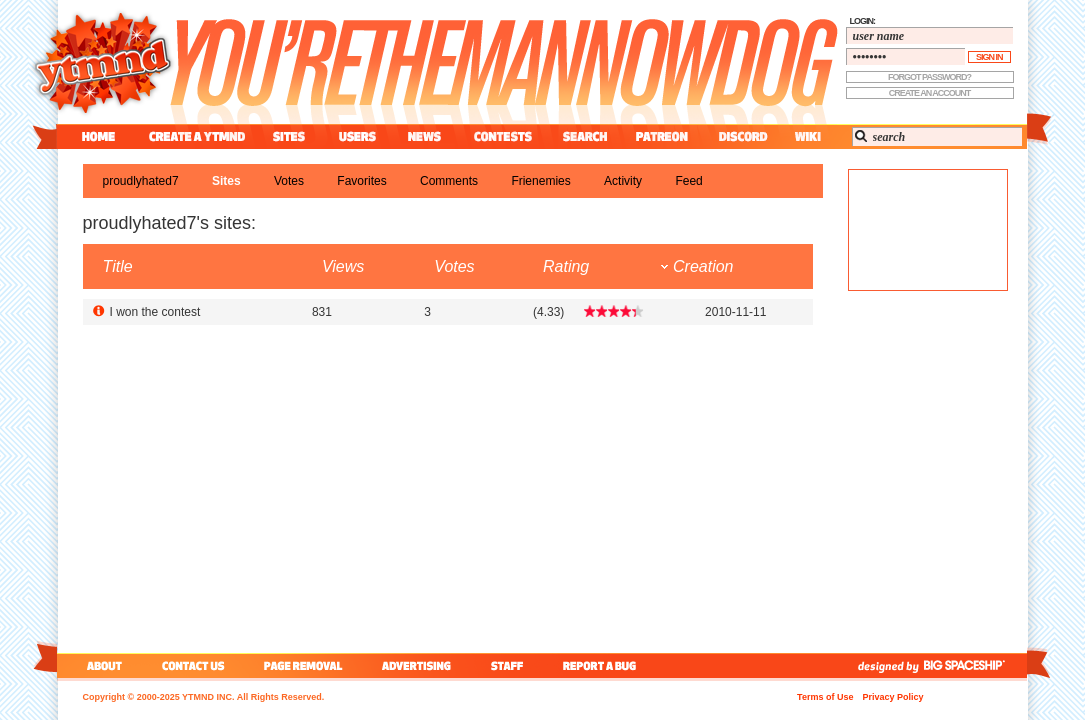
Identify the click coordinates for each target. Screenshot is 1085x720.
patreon (662, 136)
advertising (416, 665)
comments (449, 181)
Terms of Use (825, 697)
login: (863, 21)
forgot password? (929, 77)
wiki (807, 136)
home (98, 136)
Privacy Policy (892, 697)
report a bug (604, 665)
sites (288, 136)
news (424, 136)
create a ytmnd (197, 136)
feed (688, 181)
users (357, 136)
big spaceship (974, 665)
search (585, 136)
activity (623, 181)
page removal (302, 665)
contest (503, 136)
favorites (361, 181)
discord (741, 136)
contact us (193, 665)
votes (289, 181)
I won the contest (155, 312)
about (101, 665)
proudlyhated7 (141, 181)
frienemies (540, 181)
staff (509, 665)
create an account (930, 93)
